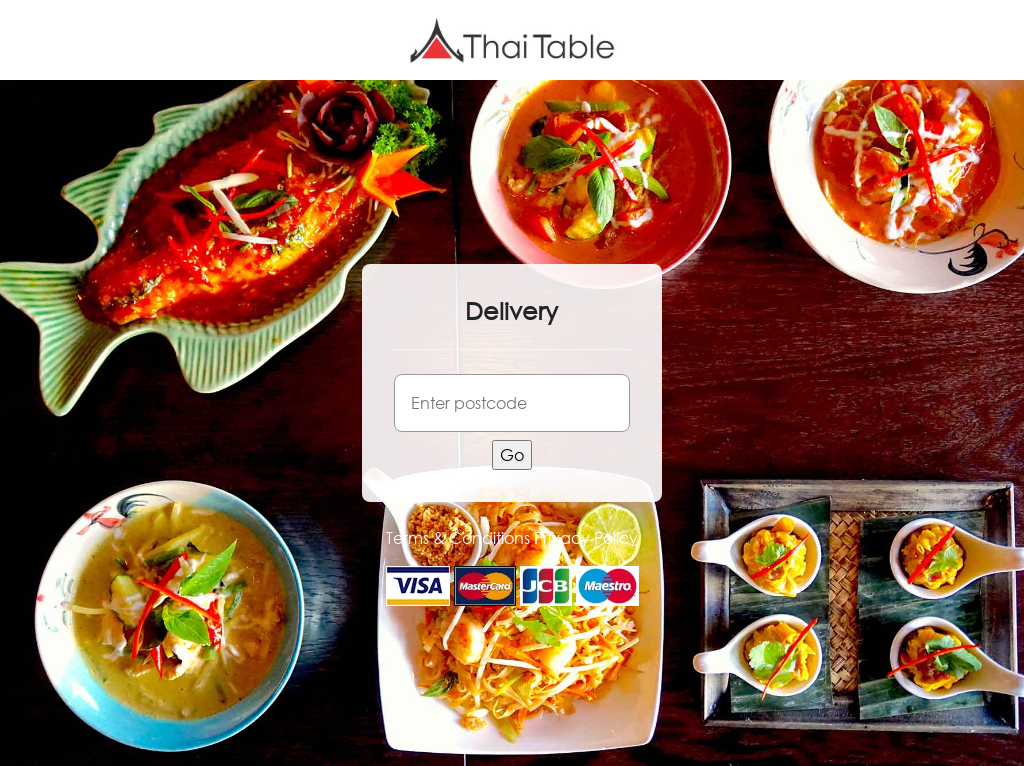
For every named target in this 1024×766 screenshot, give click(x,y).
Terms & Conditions (458, 537)
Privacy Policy (586, 537)
